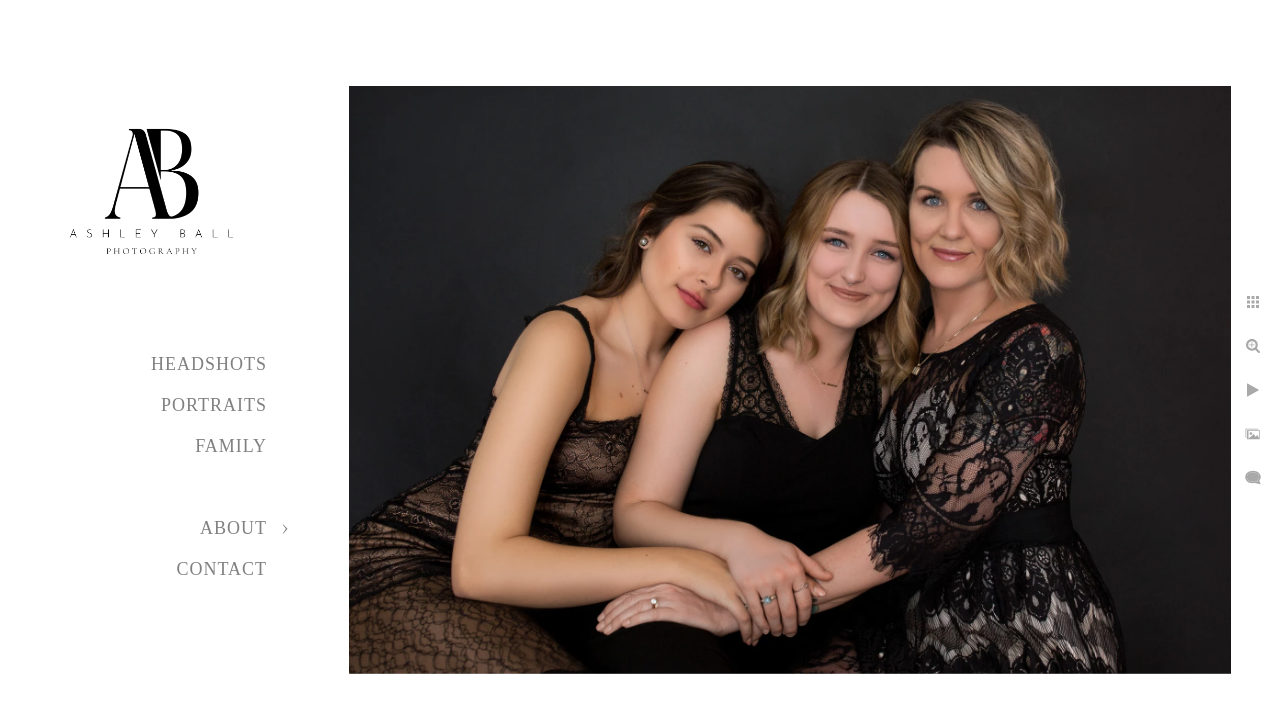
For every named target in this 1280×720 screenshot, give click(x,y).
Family (231, 446)
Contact (221, 569)
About (233, 528)
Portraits (214, 405)
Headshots (209, 364)
